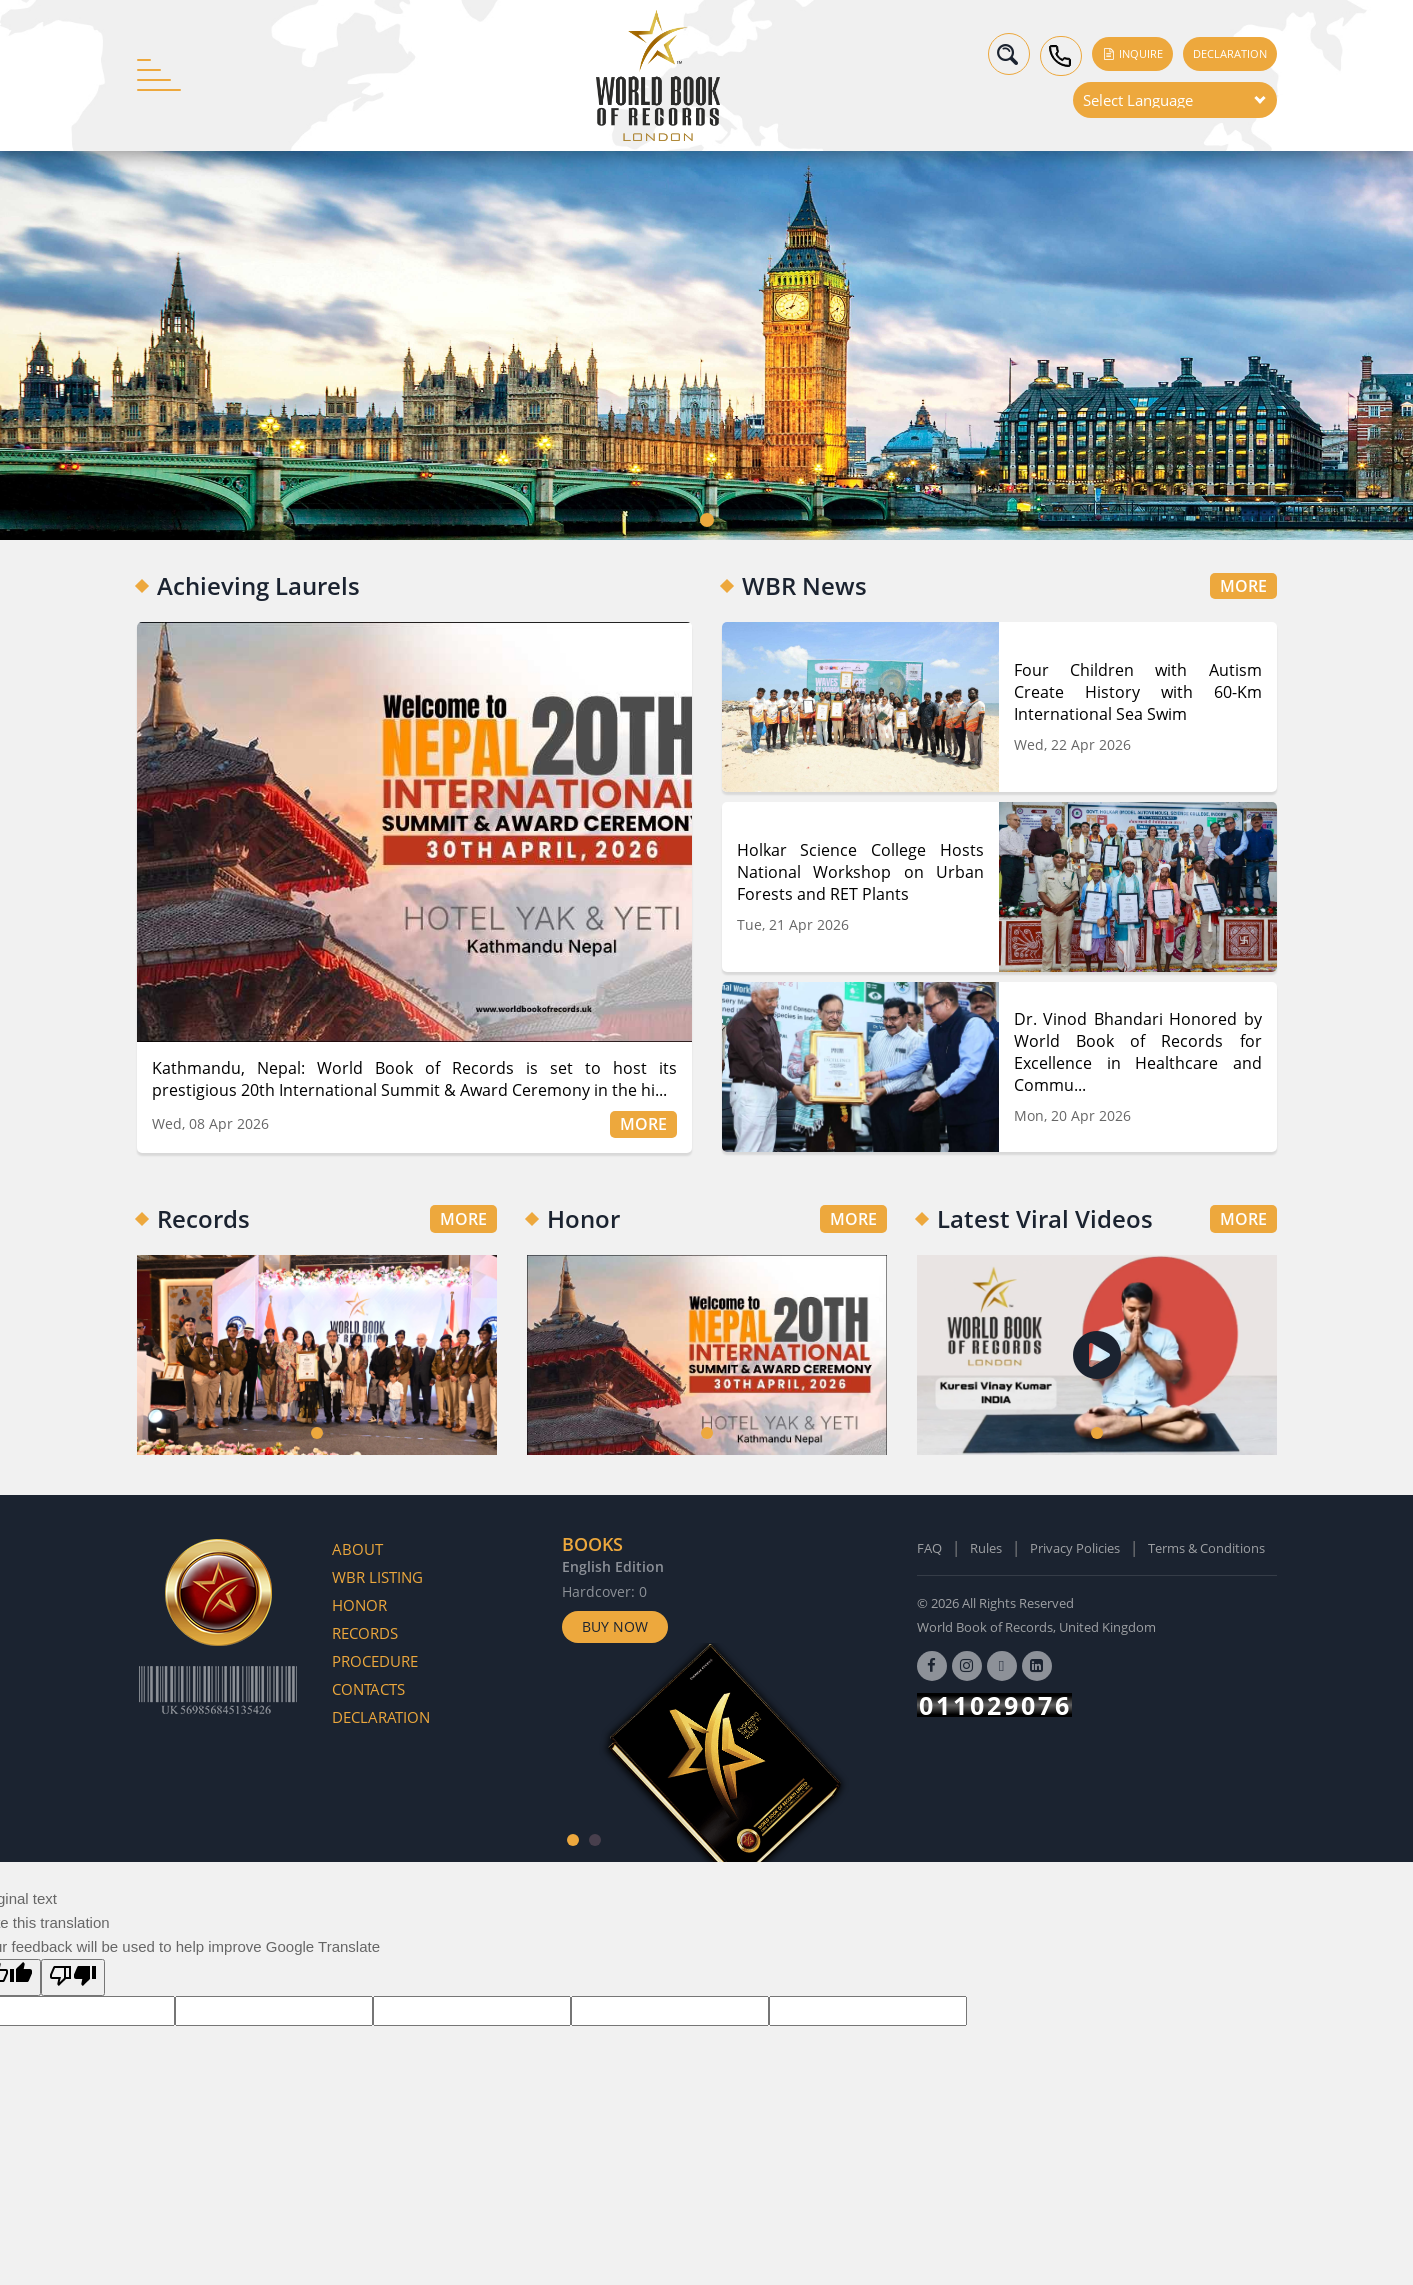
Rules (986, 1548)
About (357, 1549)
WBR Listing (377, 1577)
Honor (359, 1605)
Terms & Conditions (1206, 1548)
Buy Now (615, 1626)
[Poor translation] (73, 1977)
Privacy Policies (1075, 1548)
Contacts (368, 1689)
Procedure (375, 1661)
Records (365, 1633)
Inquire (1132, 53)
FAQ (929, 1548)
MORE (643, 1124)
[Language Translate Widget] (1175, 100)
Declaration (1230, 53)
